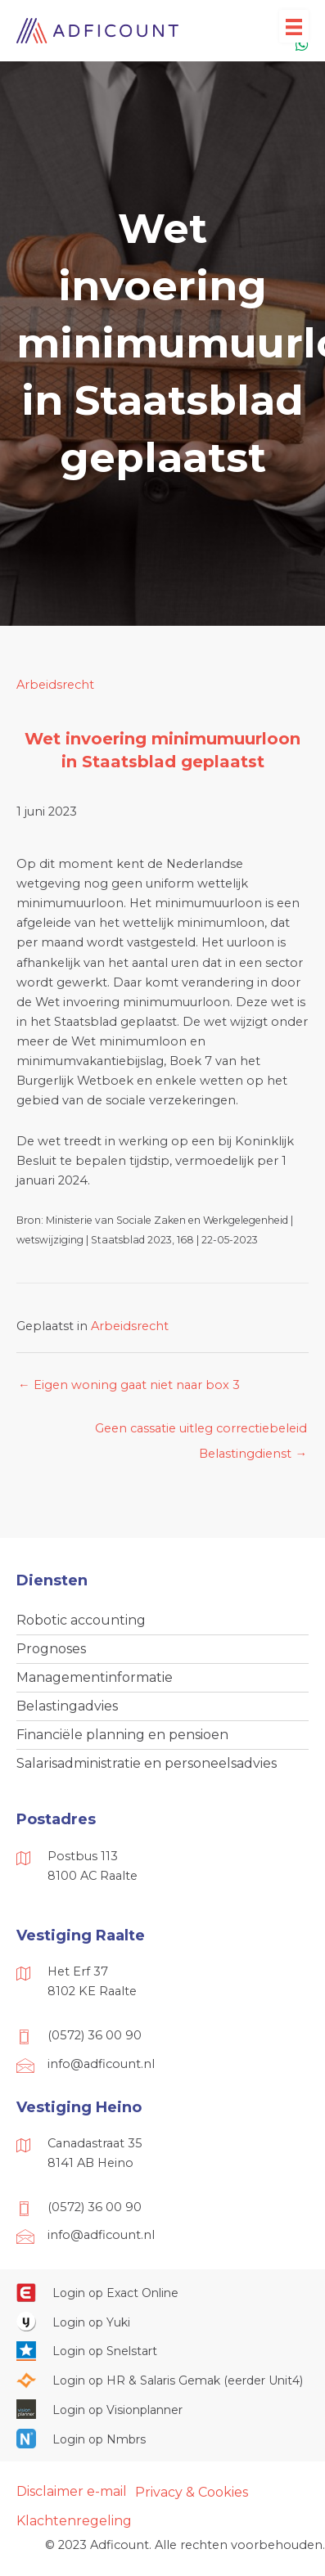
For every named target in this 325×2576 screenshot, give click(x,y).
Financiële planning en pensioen (122, 1734)
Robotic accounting (81, 1620)
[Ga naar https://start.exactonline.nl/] (162, 2292)
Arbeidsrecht (55, 684)
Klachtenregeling (74, 2521)
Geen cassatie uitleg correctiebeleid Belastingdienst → (201, 1432)
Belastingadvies (67, 1706)
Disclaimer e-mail (71, 2491)
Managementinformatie (94, 1677)
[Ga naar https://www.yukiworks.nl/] (162, 2321)
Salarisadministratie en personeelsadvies (146, 1763)
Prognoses (51, 1649)
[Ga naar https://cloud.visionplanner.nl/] (162, 2409)
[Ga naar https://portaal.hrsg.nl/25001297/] (162, 2380)
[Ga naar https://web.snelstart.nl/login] (162, 2351)
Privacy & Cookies (191, 2492)
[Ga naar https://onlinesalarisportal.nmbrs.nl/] (162, 2438)
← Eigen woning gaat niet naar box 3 (129, 1385)
